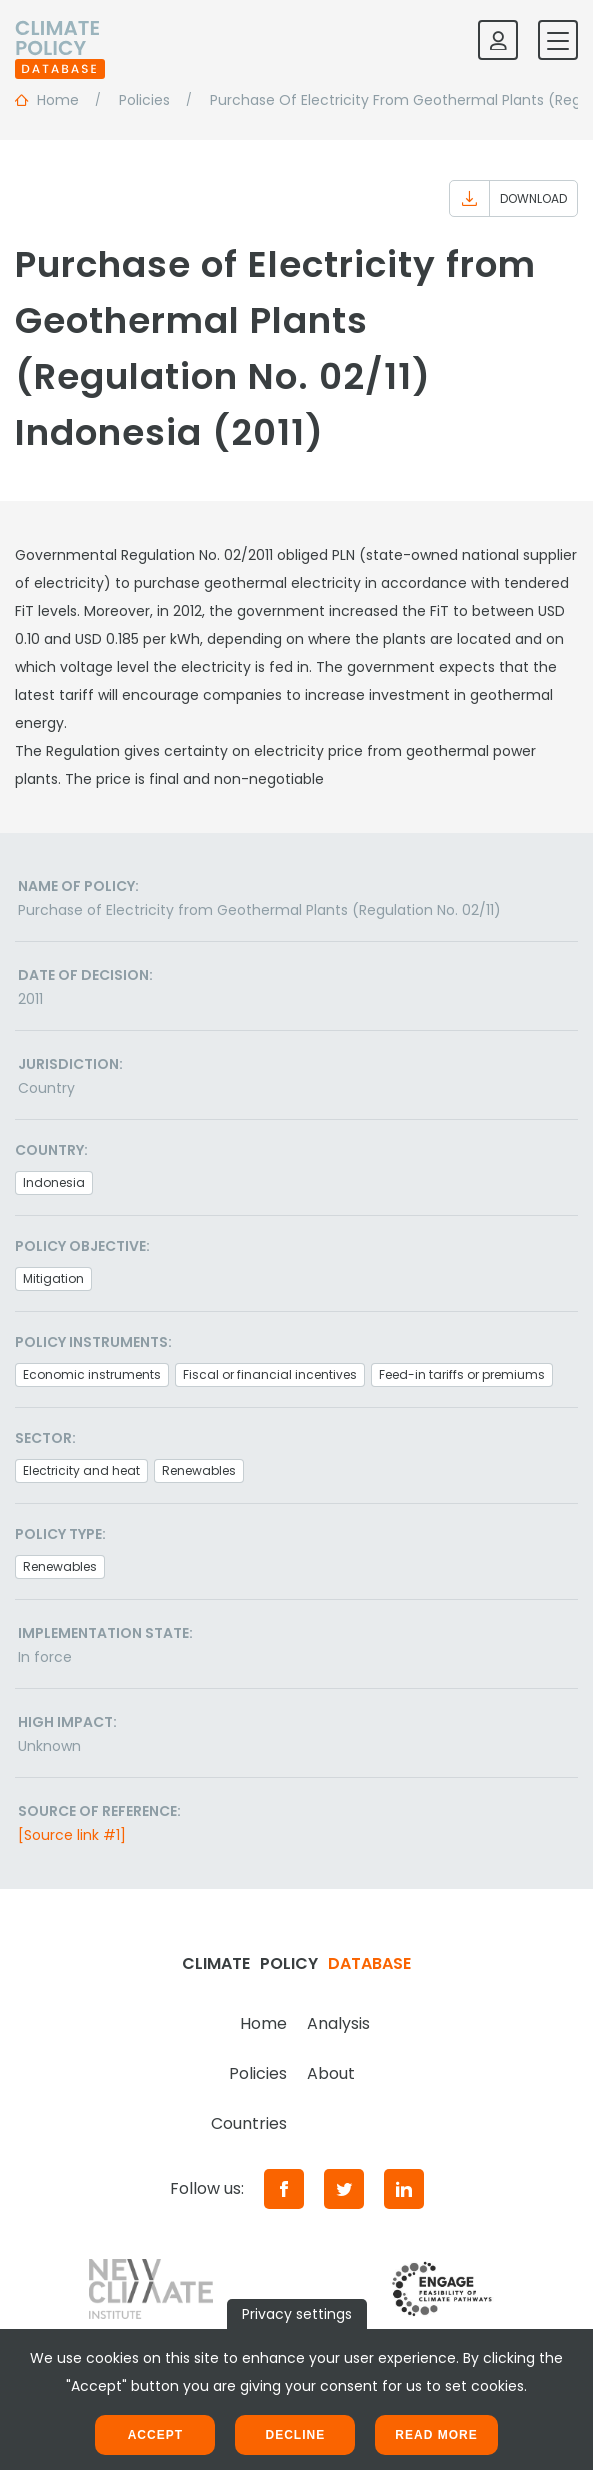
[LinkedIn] (404, 2189)
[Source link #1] (72, 1835)
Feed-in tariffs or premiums (462, 1374)
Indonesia (54, 1182)
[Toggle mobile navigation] (558, 40)
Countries (249, 2123)
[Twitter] (344, 2189)
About (331, 2073)
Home (263, 2023)
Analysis (338, 2023)
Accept (155, 2435)
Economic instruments (92, 1374)
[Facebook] (284, 2189)
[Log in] (498, 40)
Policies (258, 2073)
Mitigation (53, 1278)
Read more (436, 2435)
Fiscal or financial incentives (270, 1374)
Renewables (199, 1470)
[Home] (60, 40)
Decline (295, 2435)
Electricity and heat (81, 1470)
